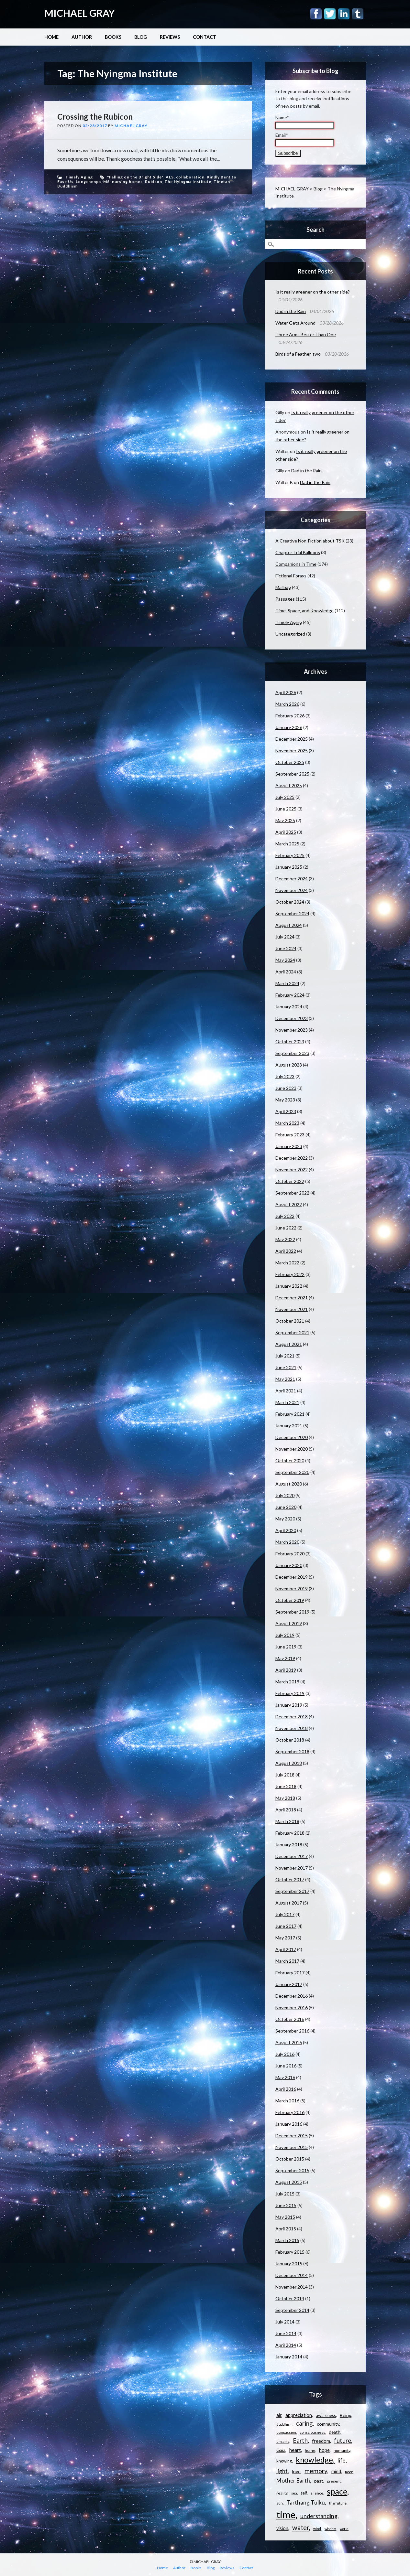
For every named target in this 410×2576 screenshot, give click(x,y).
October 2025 (289, 762)
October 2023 (289, 1041)
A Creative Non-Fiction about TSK (310, 540)
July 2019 (284, 1635)
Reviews (170, 37)
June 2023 (285, 1088)
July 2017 (284, 1914)
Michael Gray (131, 125)
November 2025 (291, 750)
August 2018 (288, 1763)
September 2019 (292, 1612)
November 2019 (291, 1588)
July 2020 (284, 1495)
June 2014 (285, 2333)
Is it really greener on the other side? (312, 292)
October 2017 (289, 1879)
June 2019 (285, 1646)
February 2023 (290, 1134)
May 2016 (285, 2077)
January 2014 (288, 2356)
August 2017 (288, 1902)
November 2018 (291, 1728)
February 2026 (290, 715)
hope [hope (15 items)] (324, 2450)
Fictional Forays (290, 575)
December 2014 (291, 2275)
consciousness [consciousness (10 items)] (312, 2432)
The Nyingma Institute (187, 181)
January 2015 (288, 2263)
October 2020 (289, 1460)
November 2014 (291, 2287)
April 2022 (285, 1251)
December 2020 (291, 1437)
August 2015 (288, 2182)
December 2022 (291, 1158)
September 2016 (292, 2031)
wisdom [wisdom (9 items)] (330, 2529)
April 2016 (285, 2089)
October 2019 (289, 1600)
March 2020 (287, 1542)
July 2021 (284, 1355)
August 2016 (288, 2042)
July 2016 (284, 2054)
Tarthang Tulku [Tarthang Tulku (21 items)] (305, 2502)
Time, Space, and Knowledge (304, 610)
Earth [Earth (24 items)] (300, 2440)
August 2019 (288, 1623)
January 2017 (288, 1984)
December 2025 (291, 739)
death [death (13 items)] (334, 2432)
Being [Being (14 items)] (345, 2415)
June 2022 (285, 1227)
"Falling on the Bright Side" (135, 177)
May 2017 (285, 1937)
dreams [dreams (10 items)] (282, 2441)
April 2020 (285, 1530)
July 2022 (284, 1216)
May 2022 (285, 1239)
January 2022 (288, 1286)
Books (113, 37)
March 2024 (287, 983)
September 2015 (292, 2170)
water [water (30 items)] (300, 2527)
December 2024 (291, 878)
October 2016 (289, 2019)
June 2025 (285, 808)
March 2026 (287, 704)
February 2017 (290, 1972)
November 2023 (291, 1030)
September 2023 (292, 1053)
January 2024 (288, 1006)
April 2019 (285, 1670)
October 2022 (289, 1181)
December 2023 (291, 1018)
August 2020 (288, 1484)
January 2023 (288, 1146)
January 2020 (288, 1565)
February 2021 (290, 1414)
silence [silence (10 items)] (317, 2493)
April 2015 (285, 2228)
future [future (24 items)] (342, 2440)
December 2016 (291, 1996)
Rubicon (153, 181)
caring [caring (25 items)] (304, 2423)
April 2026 (285, 692)
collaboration (190, 177)
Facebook (316, 13)
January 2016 (288, 2124)
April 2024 (285, 971)
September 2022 (292, 1193)
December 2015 (291, 2135)
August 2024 (288, 925)
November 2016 (291, 2007)
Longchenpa (88, 181)
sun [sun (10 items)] (279, 2503)
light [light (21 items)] (282, 2471)
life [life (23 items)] (342, 2460)
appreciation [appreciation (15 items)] (298, 2415)
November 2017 (291, 1868)
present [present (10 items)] (334, 2481)
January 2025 (288, 867)
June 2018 (285, 1786)
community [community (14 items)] (328, 2424)
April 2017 (285, 1949)
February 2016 (290, 2112)
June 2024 (285, 948)
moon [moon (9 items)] (349, 2472)
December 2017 (291, 1856)
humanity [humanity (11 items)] (342, 2450)
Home (51, 37)
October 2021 (289, 1321)
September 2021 (292, 1332)
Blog (140, 37)
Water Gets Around (295, 323)
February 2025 (290, 855)
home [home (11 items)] (310, 2450)
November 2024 (291, 890)
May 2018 (285, 1798)
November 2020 (291, 1449)
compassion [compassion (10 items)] (286, 2432)
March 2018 (287, 1821)
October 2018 (289, 1740)
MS (106, 181)
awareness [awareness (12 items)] (326, 2415)
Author (82, 37)
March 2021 (287, 1402)
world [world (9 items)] (344, 2529)
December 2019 (291, 1577)
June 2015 (285, 2205)
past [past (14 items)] (318, 2481)
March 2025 (287, 843)
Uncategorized (290, 634)
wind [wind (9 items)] (317, 2529)
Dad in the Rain (290, 311)
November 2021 (291, 1309)
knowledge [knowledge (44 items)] (314, 2459)
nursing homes (127, 181)
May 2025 (285, 820)
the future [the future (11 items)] (338, 2503)
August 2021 (288, 1344)
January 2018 (288, 1844)
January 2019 (288, 1705)
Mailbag (283, 587)
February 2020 (290, 1553)
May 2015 (285, 2217)
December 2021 (291, 1297)
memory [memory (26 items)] (316, 2470)
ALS (170, 177)
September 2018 (292, 1751)
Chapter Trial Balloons (297, 552)
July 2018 (284, 1774)
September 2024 (292, 913)
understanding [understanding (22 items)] (319, 2515)
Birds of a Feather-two (298, 354)
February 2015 (290, 2252)
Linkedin (343, 13)
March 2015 (287, 2240)
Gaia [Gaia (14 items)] (280, 2450)
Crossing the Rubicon (95, 116)
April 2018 (285, 1809)
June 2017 (285, 1926)
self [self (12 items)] (304, 2493)
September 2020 (292, 1472)
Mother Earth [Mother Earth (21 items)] (293, 2480)
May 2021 (285, 1379)
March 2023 (287, 1123)
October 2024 (289, 902)
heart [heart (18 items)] (295, 2450)
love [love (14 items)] (296, 2471)
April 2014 (285, 2345)
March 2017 (287, 1961)
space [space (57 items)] (337, 2491)
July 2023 (284, 1076)
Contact (204, 37)
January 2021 (288, 1425)
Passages (285, 599)
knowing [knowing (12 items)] (284, 2460)
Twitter (330, 13)
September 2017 (292, 1891)
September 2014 (292, 2310)
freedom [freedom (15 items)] (321, 2441)
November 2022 (291, 1169)
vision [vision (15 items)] (282, 2528)
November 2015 (291, 2147)
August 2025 (288, 785)
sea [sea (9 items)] (294, 2493)
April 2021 (285, 1390)
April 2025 (285, 832)
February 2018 (290, 1833)
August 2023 (288, 1065)
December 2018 (291, 1716)
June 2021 (285, 1367)
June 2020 (285, 1507)
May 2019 (285, 1658)
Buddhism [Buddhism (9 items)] (284, 2424)
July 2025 (284, 797)
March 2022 (287, 1262)
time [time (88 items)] (285, 2514)
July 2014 (284, 2321)
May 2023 (285, 1099)
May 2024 (285, 960)
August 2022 (288, 1204)
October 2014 (289, 2298)
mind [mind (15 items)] (336, 2471)
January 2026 (288, 727)
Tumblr (357, 13)
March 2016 (287, 2100)
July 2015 (284, 2193)
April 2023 (285, 1111)
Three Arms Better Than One (305, 334)
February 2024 (290, 995)
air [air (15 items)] (279, 2415)
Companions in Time (295, 564)
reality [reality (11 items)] (281, 2493)
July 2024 (284, 936)
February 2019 (290, 1693)
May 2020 (285, 1518)
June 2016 (285, 2065)
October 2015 (289, 2159)
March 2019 (287, 1681)
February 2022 (290, 1274)
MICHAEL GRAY (79, 13)
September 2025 (292, 774)
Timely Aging (79, 177)
